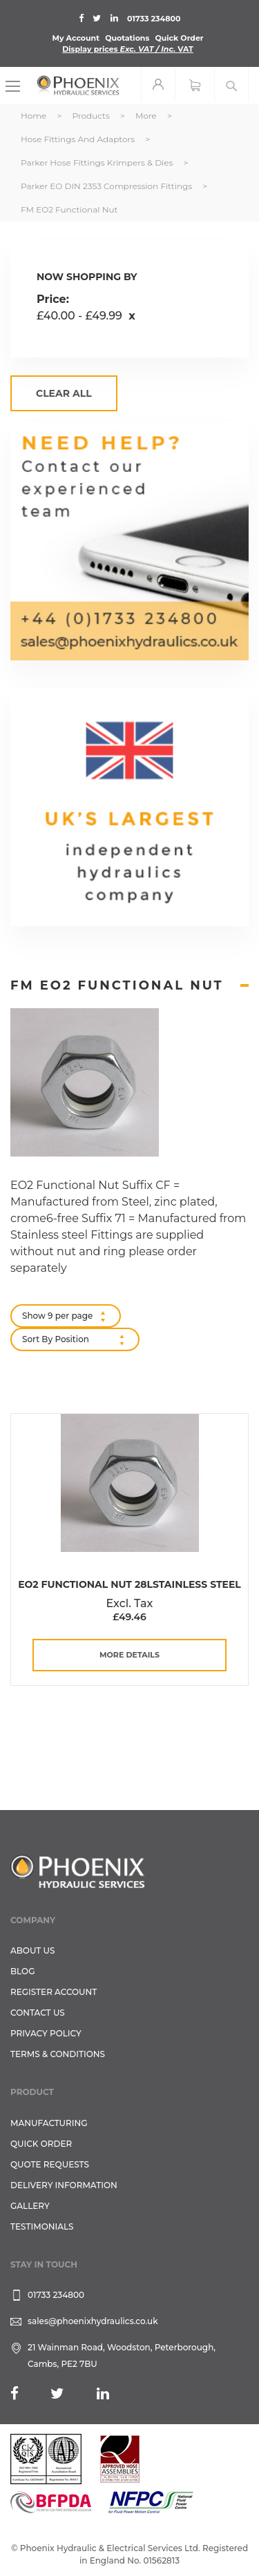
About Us (32, 1950)
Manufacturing (49, 2123)
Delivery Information (63, 2185)
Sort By (37, 1339)
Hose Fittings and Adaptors (79, 139)
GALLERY (30, 2206)
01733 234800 (153, 18)
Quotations (127, 38)
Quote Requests (49, 2164)
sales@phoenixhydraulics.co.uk (93, 2321)
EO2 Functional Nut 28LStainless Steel (129, 1584)
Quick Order (179, 38)
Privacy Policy (45, 2033)
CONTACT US (37, 2012)
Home (34, 115)
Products (91, 115)
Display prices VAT (127, 49)
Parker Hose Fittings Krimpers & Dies (98, 162)
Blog (22, 1971)
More (147, 115)
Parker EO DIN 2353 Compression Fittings (107, 186)
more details (129, 1655)
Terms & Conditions (57, 2054)
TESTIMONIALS (41, 2226)
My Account (75, 38)
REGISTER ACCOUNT (53, 1992)
